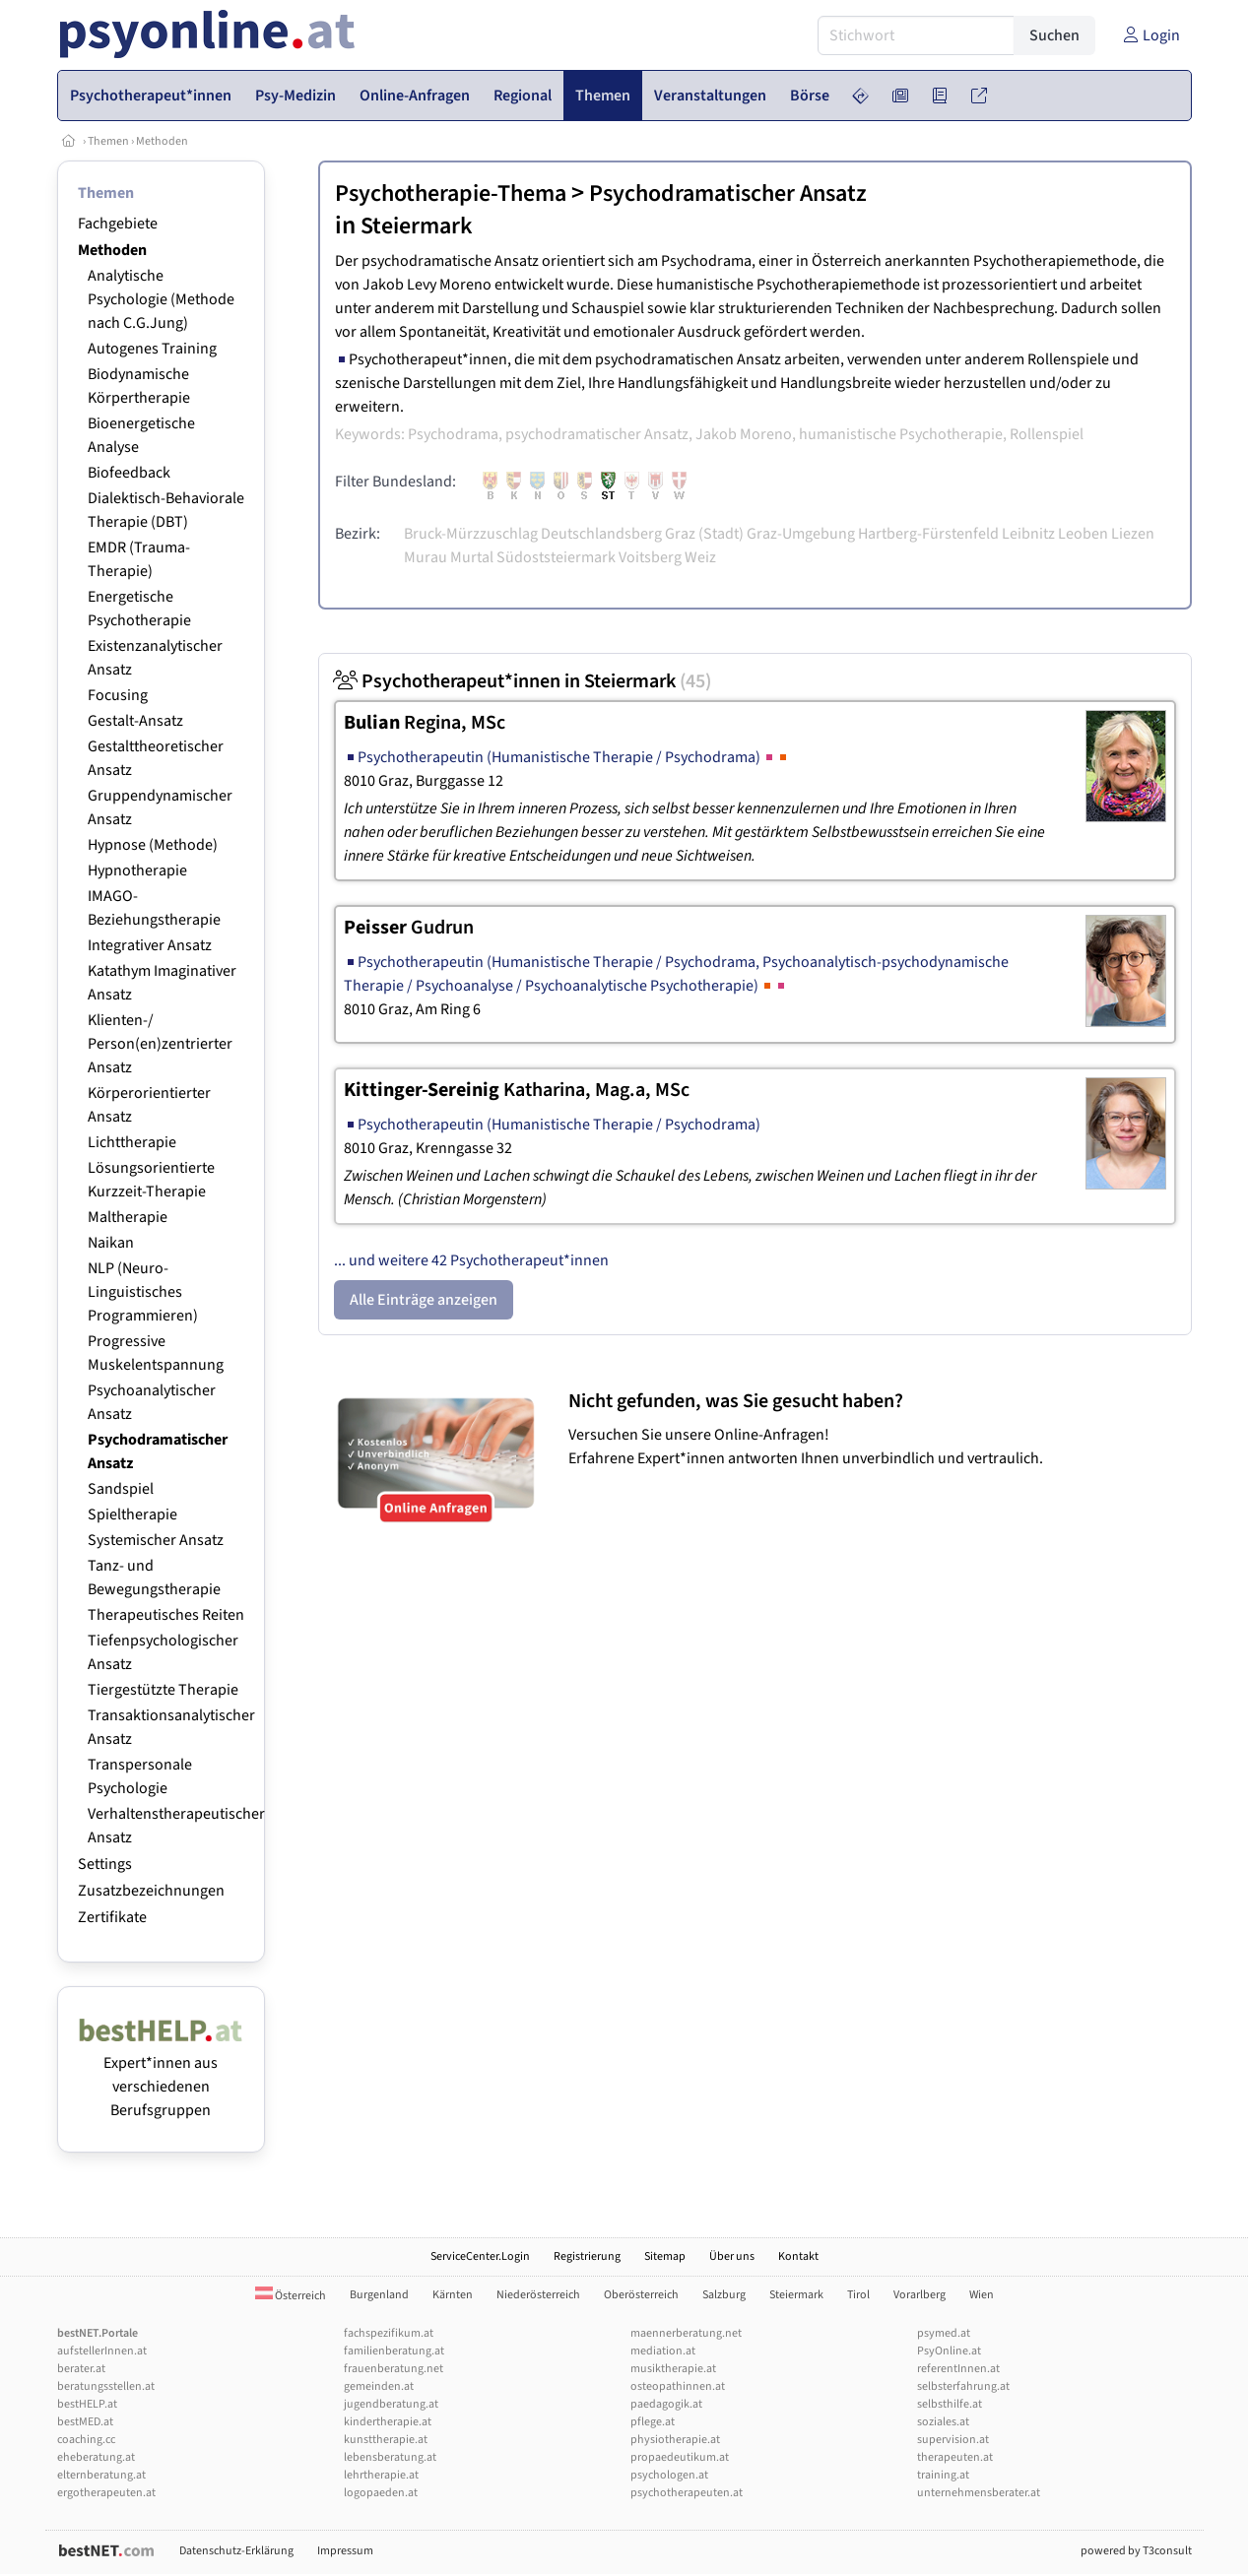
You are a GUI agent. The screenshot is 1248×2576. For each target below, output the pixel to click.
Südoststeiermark (556, 557)
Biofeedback (129, 472)
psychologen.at (669, 2475)
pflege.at (652, 2422)
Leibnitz (1028, 534)
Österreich (290, 2295)
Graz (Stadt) (704, 534)
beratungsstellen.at (106, 2386)
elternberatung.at (101, 2475)
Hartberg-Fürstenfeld (928, 534)
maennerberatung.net (686, 2333)
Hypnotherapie (137, 870)
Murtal (471, 557)
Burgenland (379, 2294)
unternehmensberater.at (978, 2492)
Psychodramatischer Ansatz (728, 193)
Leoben (1083, 534)
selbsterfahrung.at (963, 2386)
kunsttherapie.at (385, 2439)
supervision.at (953, 2439)
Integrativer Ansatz (150, 945)
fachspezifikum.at (388, 2333)
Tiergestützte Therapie (163, 1690)
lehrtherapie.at (381, 2475)
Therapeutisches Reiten (166, 1615)
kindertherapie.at (387, 2422)
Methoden (162, 141)
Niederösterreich (538, 2294)
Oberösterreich (641, 2294)
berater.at (81, 2368)
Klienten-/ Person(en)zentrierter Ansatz (160, 1043)
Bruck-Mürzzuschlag (471, 534)
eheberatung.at (96, 2457)
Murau (425, 557)
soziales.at (943, 2422)
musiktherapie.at (673, 2368)
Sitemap (665, 2256)
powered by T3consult (1136, 2551)
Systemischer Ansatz (156, 1540)
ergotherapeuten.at (106, 2492)
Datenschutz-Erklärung (236, 2551)
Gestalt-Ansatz (135, 721)
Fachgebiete (118, 223)
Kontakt (798, 2256)
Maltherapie (127, 1217)
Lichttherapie (132, 1142)
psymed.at (943, 2333)
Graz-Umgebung (801, 534)
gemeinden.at (379, 2386)
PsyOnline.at (949, 2351)
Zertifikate (112, 1917)
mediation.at (662, 2351)
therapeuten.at (955, 2457)
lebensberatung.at (390, 2457)
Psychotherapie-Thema (450, 193)
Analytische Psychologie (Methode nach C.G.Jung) (161, 299)
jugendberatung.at (391, 2404)
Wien (981, 2294)
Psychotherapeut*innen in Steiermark (522, 681)
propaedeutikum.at (679, 2457)
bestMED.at (85, 2422)
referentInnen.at (958, 2368)
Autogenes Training (152, 348)
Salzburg (724, 2294)
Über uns (732, 2256)
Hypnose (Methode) (153, 845)
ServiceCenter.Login (480, 2256)
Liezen (1132, 534)
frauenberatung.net (393, 2368)
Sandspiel (121, 1489)
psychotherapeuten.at (686, 2492)
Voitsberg (650, 557)
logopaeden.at (381, 2492)
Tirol (858, 2294)
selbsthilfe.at (949, 2404)
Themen (108, 141)
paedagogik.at (666, 2404)
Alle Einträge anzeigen (423, 1300)
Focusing (118, 695)
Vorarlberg (919, 2294)
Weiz (700, 557)
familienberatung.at (394, 2351)
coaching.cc (86, 2439)
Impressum (345, 2551)
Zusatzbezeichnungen (151, 1890)
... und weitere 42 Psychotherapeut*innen (471, 1260)
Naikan (111, 1243)
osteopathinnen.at (677, 2386)
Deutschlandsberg (601, 534)
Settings (105, 1864)
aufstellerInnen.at (102, 2351)
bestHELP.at (87, 2404)
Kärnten (452, 2294)
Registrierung (587, 2256)
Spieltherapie (132, 1514)
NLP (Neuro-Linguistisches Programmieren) (143, 1291)
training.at (943, 2475)
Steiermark (417, 226)
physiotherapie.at (675, 2439)
